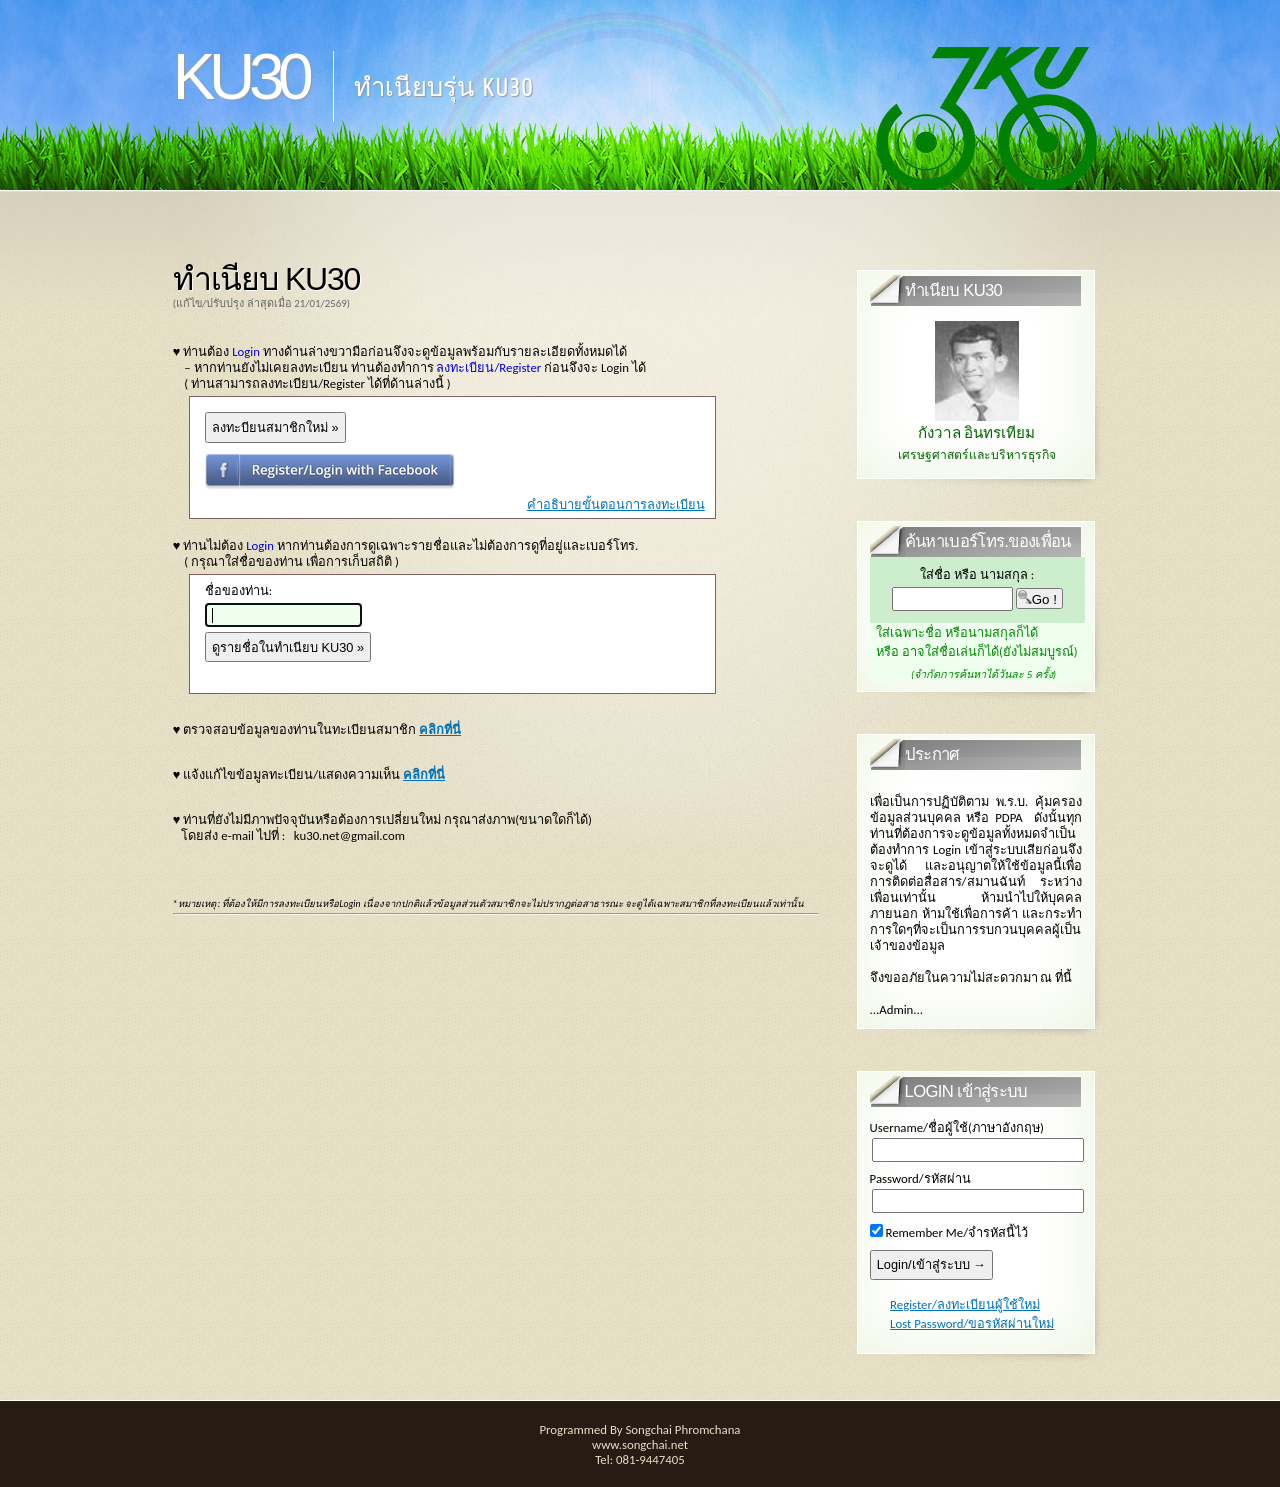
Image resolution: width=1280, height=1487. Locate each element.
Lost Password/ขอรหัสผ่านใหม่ (972, 1323)
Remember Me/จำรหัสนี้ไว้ (949, 1232)
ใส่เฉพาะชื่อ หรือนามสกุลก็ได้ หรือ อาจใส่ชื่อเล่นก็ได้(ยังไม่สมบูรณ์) (983, 653)
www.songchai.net (640, 1444)
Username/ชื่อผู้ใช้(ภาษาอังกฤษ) (957, 1127)
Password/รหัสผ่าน (920, 1178)
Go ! (1039, 598)
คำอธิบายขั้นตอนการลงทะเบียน (616, 504)
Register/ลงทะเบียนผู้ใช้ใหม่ (965, 1304)
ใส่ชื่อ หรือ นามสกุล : (977, 574)
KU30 (240, 77)
